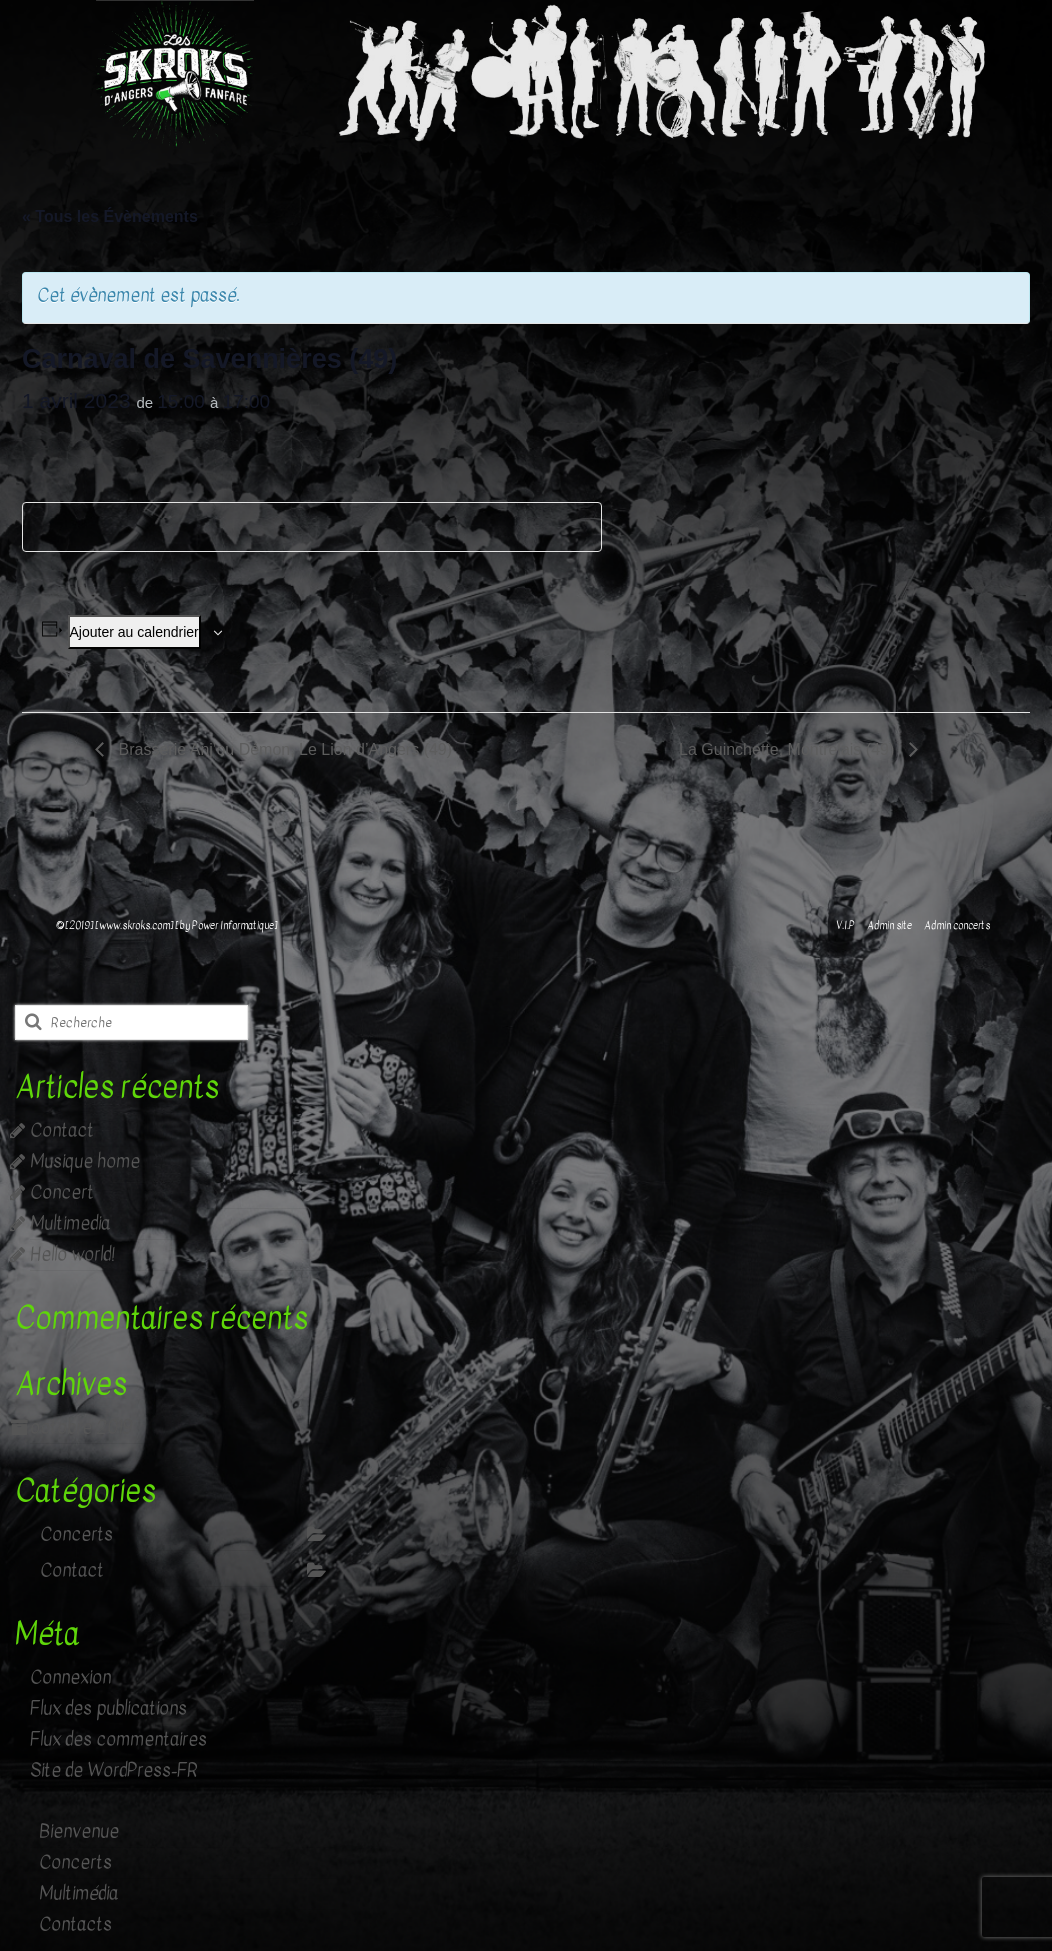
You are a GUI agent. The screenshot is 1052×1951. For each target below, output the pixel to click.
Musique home (85, 1161)
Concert (62, 1192)
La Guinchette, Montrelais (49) (789, 749)
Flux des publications (108, 1708)
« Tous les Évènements (110, 216)
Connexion (70, 1677)
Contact (62, 1130)
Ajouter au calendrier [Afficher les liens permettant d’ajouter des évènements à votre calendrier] (134, 632)
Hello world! (72, 1254)
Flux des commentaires (118, 1739)
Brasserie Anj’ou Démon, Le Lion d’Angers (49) (283, 749)
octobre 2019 (81, 1427)
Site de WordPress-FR (114, 1770)
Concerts (76, 1534)
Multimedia (70, 1223)
